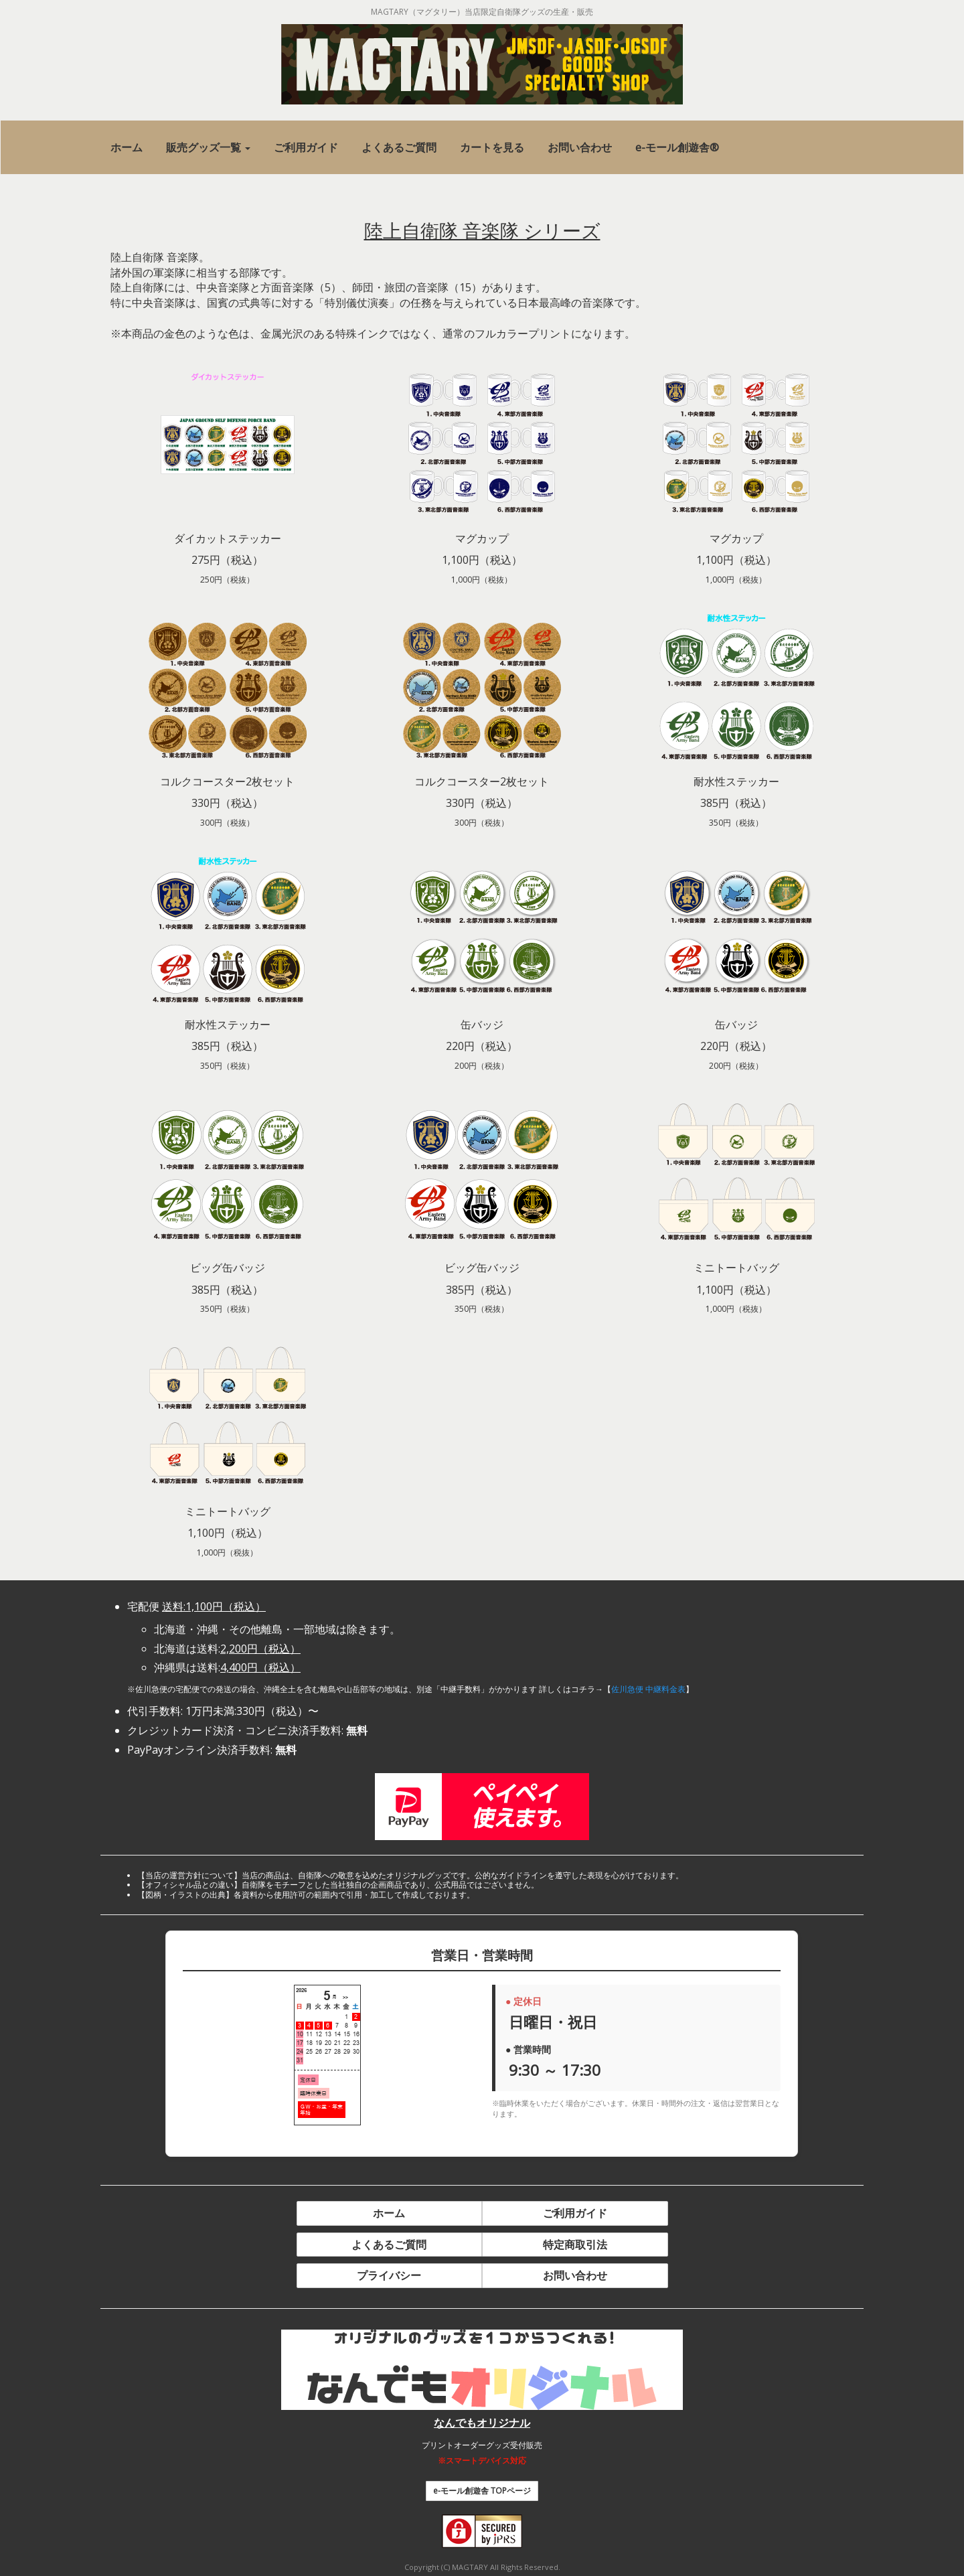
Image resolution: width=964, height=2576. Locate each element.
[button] (208, 147)
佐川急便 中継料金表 (648, 1689)
